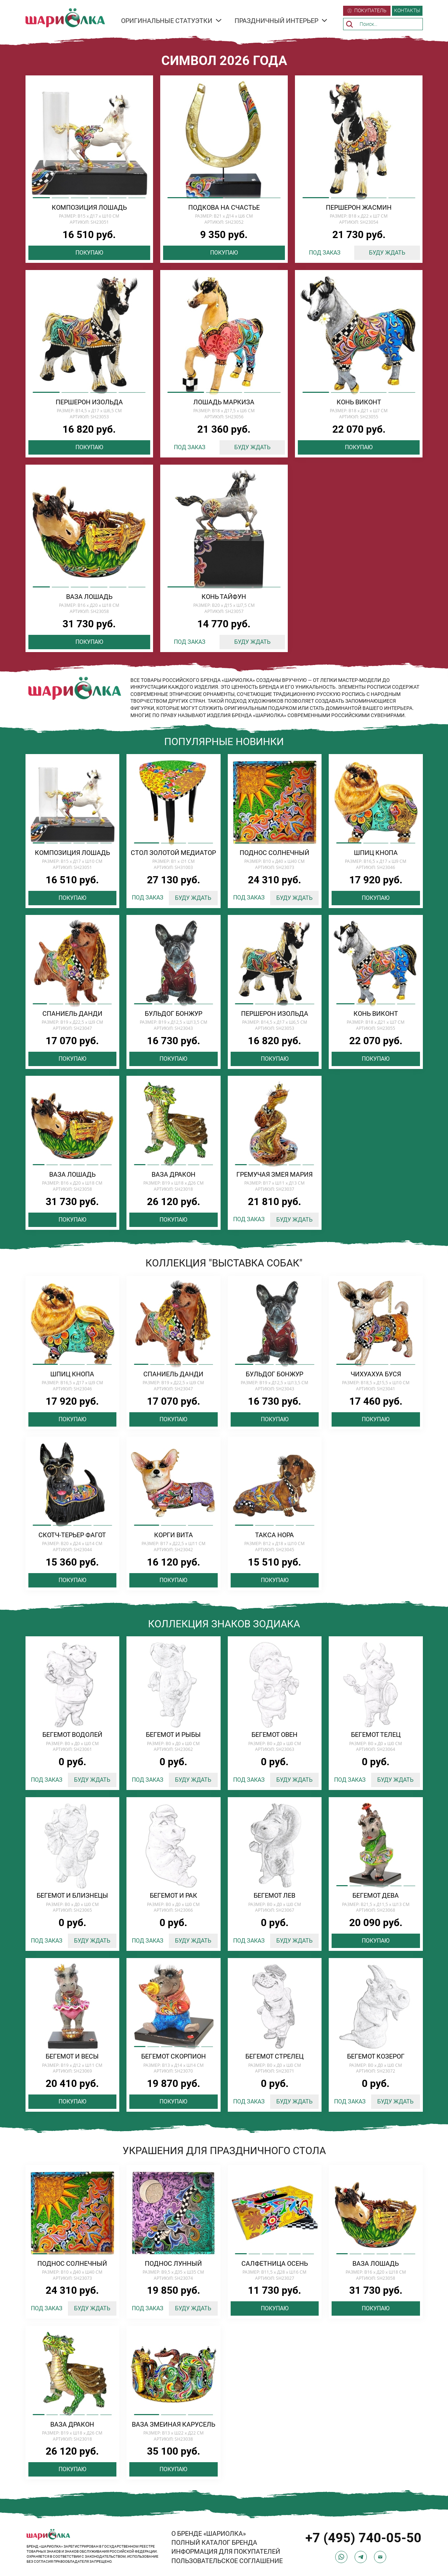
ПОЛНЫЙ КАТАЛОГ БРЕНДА (214, 2542)
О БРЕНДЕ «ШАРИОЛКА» (208, 2533)
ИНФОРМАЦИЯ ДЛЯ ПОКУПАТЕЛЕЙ (225, 2551)
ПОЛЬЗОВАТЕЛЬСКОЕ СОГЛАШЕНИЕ (227, 2561)
